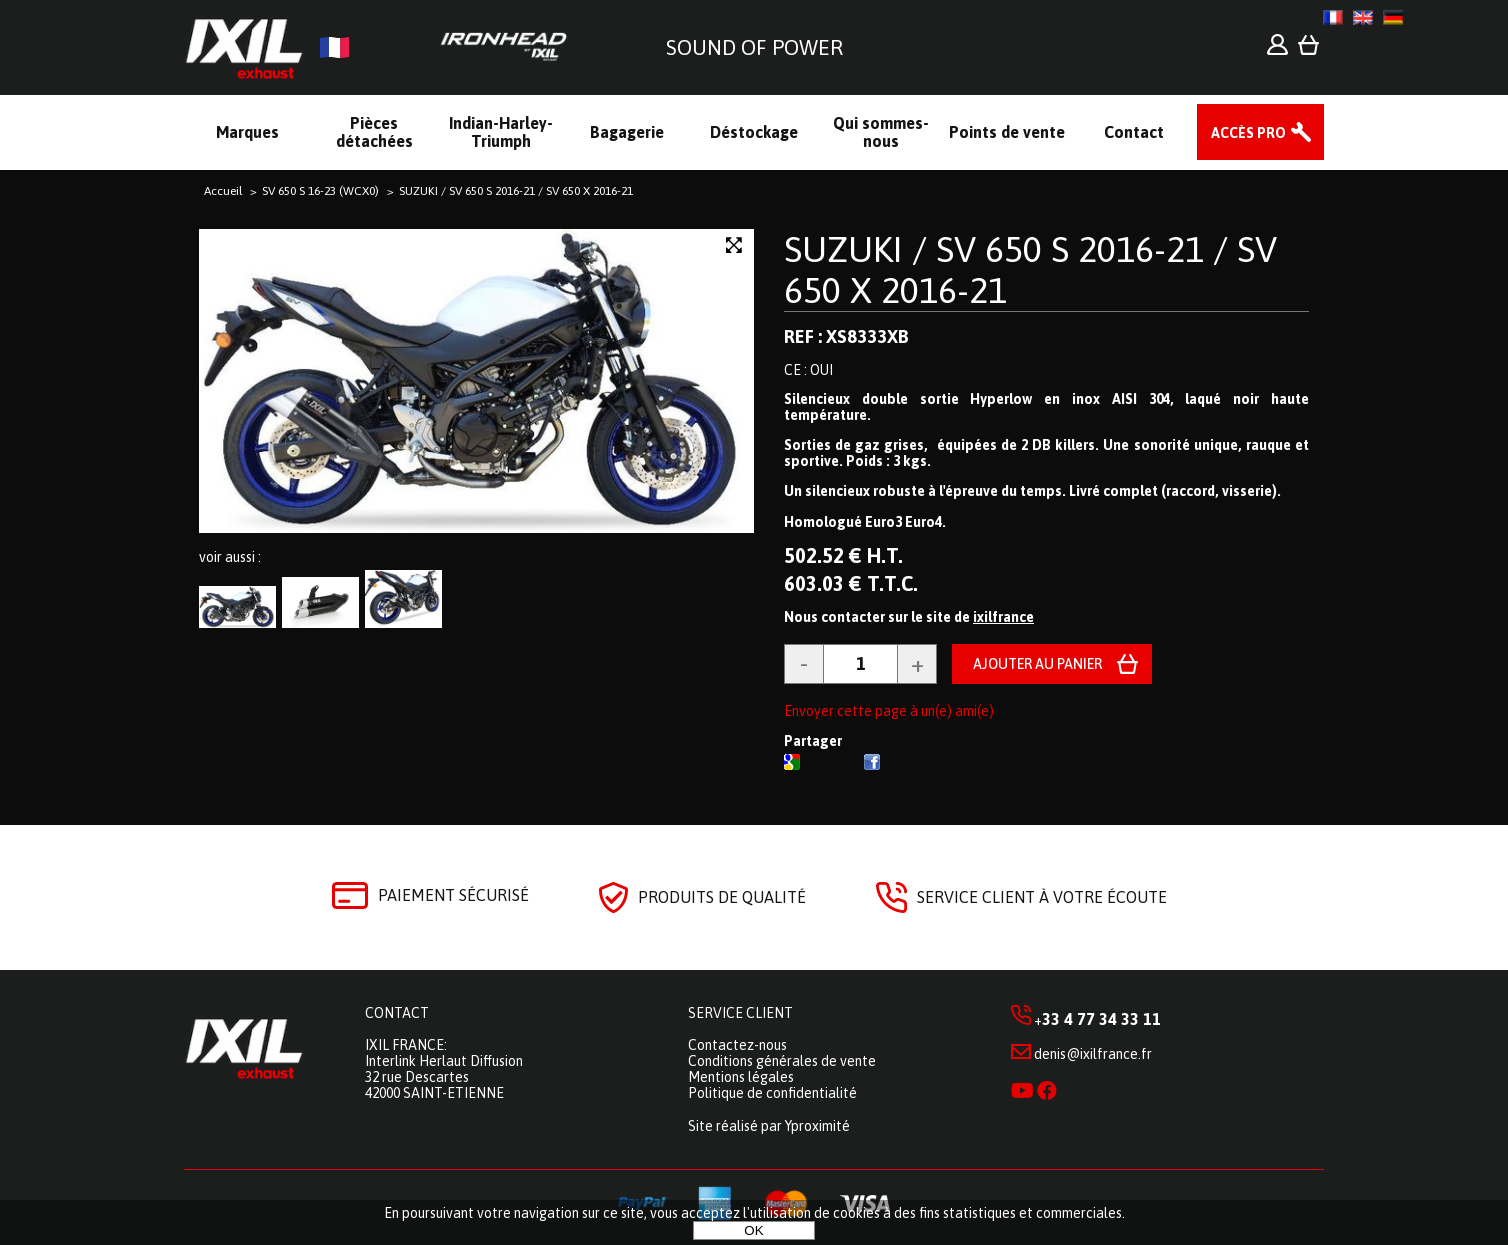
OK (753, 1230)
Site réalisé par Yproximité (769, 1126)
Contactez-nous (737, 1045)
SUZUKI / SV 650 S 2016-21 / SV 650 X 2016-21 (1030, 269)
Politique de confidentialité (772, 1093)
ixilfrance (1003, 617)
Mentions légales (741, 1077)
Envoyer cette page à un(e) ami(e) (889, 711)
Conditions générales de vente (782, 1061)
